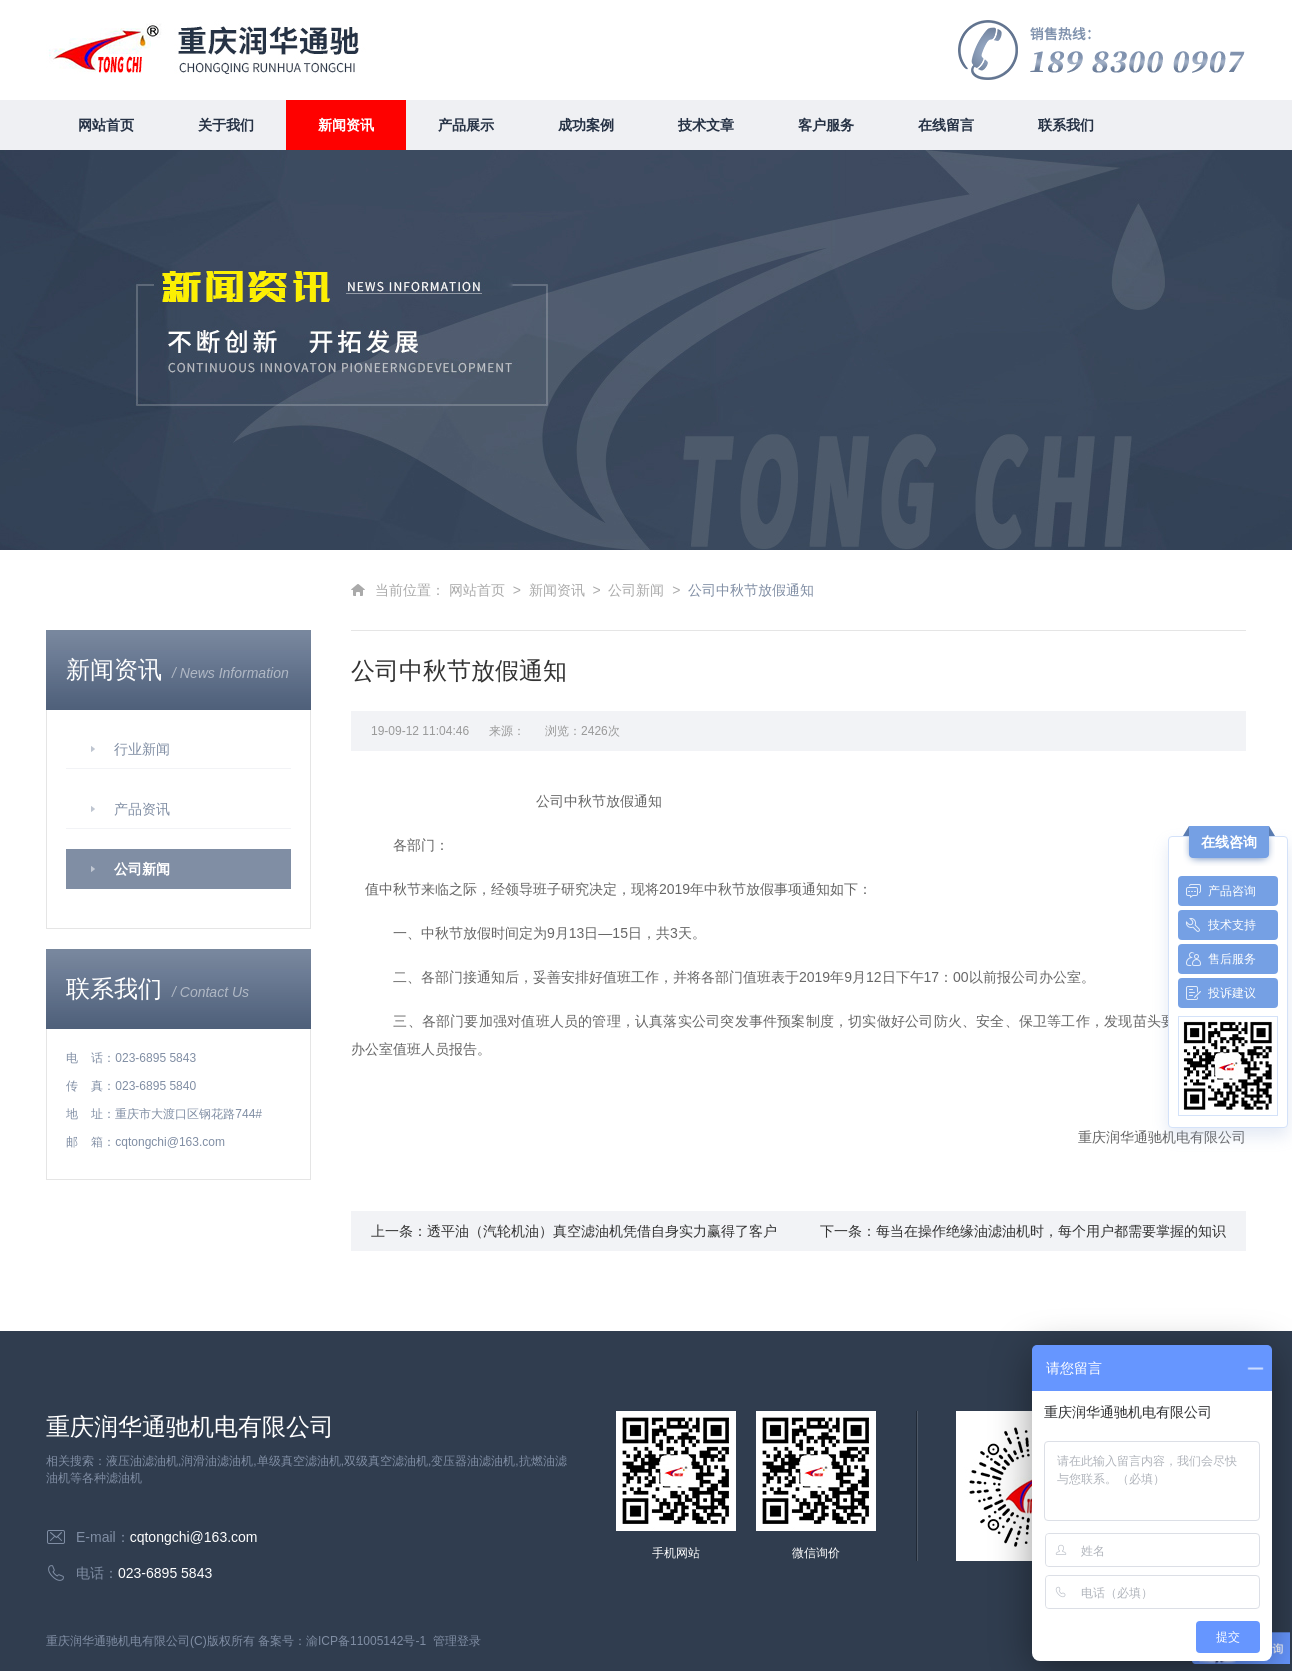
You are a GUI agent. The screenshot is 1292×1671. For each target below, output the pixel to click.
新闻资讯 (346, 125)
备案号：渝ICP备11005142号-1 (342, 1641)
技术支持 (1217, 925)
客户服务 (826, 125)
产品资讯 (142, 809)
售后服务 (1217, 959)
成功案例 (586, 125)
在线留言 (946, 125)
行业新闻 (142, 749)
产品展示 (466, 125)
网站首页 (106, 125)
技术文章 (706, 125)
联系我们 (1066, 125)
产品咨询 (1217, 891)
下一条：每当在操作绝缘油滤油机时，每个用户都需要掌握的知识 (1023, 1231)
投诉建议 (1217, 993)
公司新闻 (142, 869)
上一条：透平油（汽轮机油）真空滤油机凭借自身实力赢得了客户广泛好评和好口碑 (574, 1237)
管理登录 (457, 1641)
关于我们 (226, 125)
